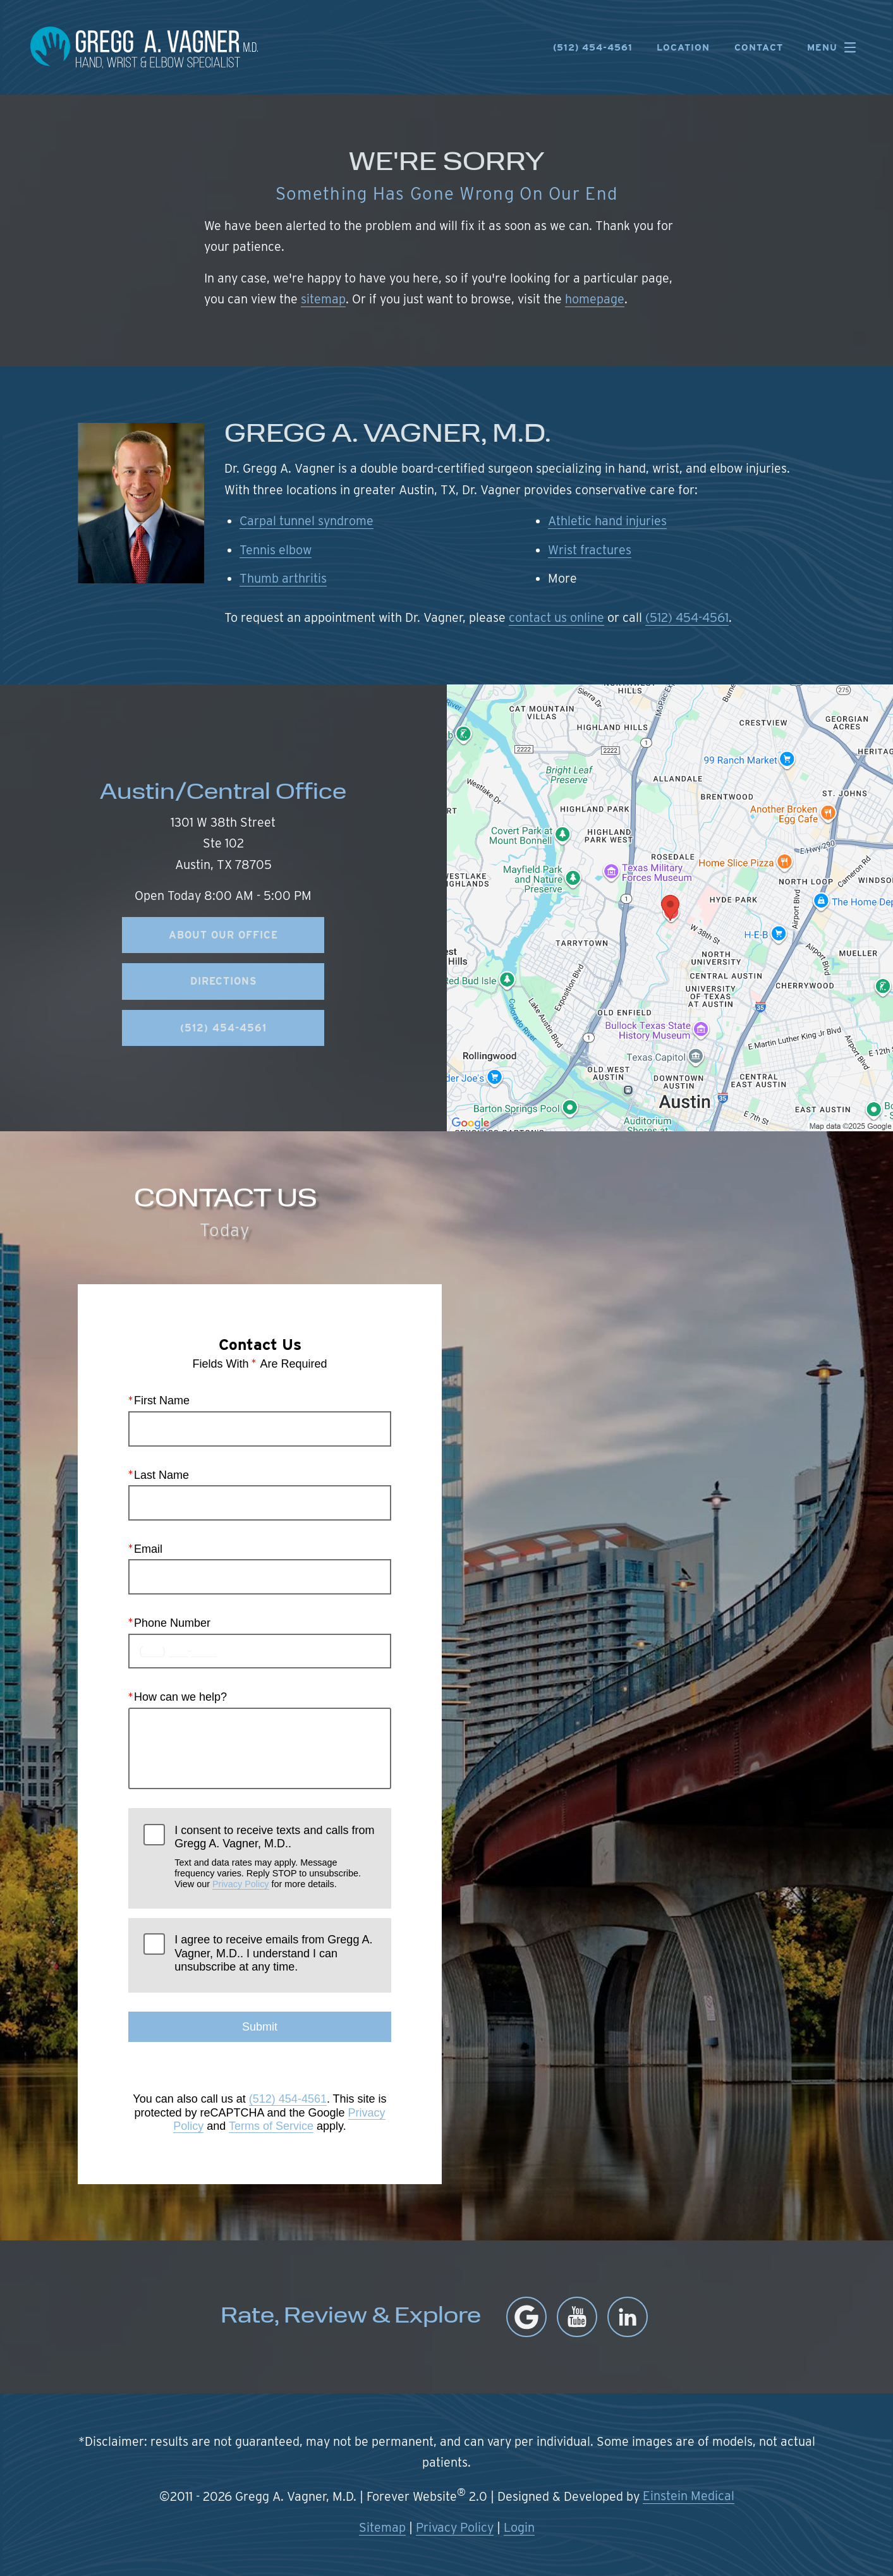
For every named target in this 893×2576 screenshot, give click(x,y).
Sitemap (382, 2527)
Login (519, 2527)
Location (683, 47)
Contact (758, 47)
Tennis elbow (276, 549)
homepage (594, 299)
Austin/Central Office (223, 793)
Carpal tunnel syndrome (307, 520)
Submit (259, 2027)
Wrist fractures (589, 549)
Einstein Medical (688, 2495)
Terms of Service (270, 2126)
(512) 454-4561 (687, 617)
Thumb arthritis (283, 578)
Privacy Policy (240, 1885)
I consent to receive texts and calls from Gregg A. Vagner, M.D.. (274, 1857)
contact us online (556, 617)
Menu (835, 47)
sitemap (323, 299)
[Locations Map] (670, 906)
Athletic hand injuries (607, 520)
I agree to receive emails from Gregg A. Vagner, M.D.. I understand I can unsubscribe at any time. (273, 1954)
